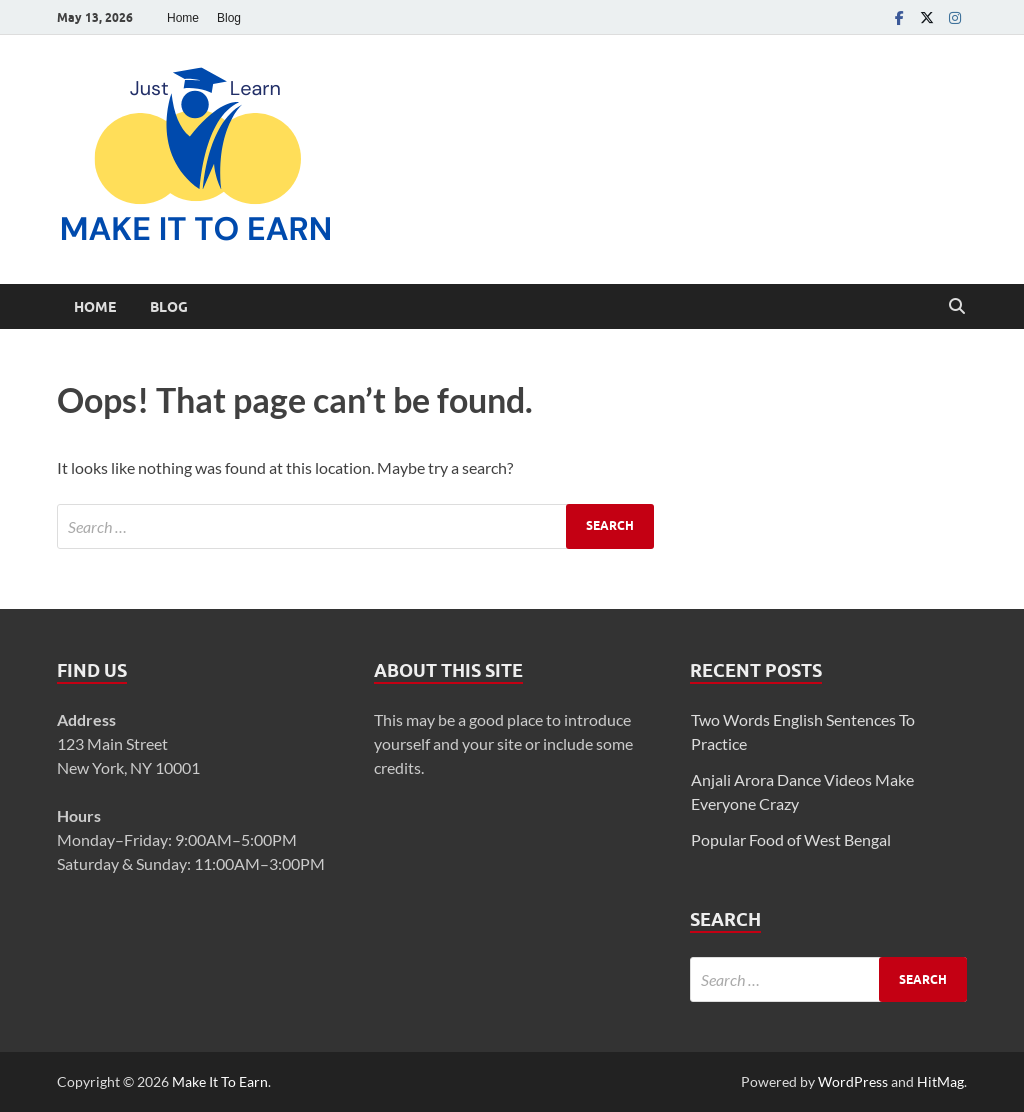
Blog (229, 18)
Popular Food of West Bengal (791, 839)
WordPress (853, 1081)
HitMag (940, 1081)
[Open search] (957, 307)
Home (183, 18)
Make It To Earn (220, 1081)
